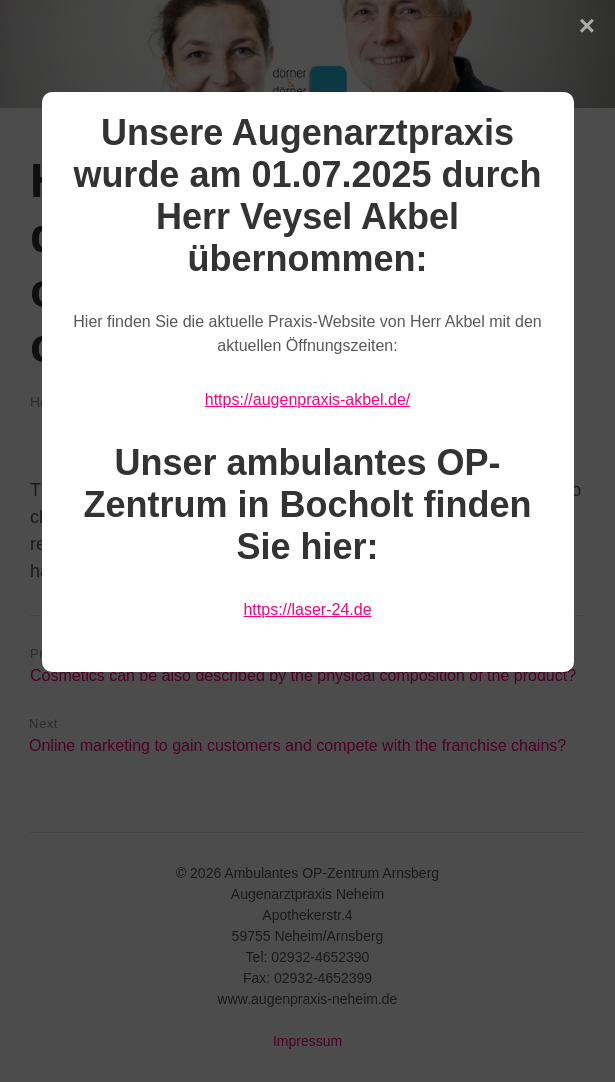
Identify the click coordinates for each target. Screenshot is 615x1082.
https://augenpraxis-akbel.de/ (307, 399)
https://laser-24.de (307, 609)
